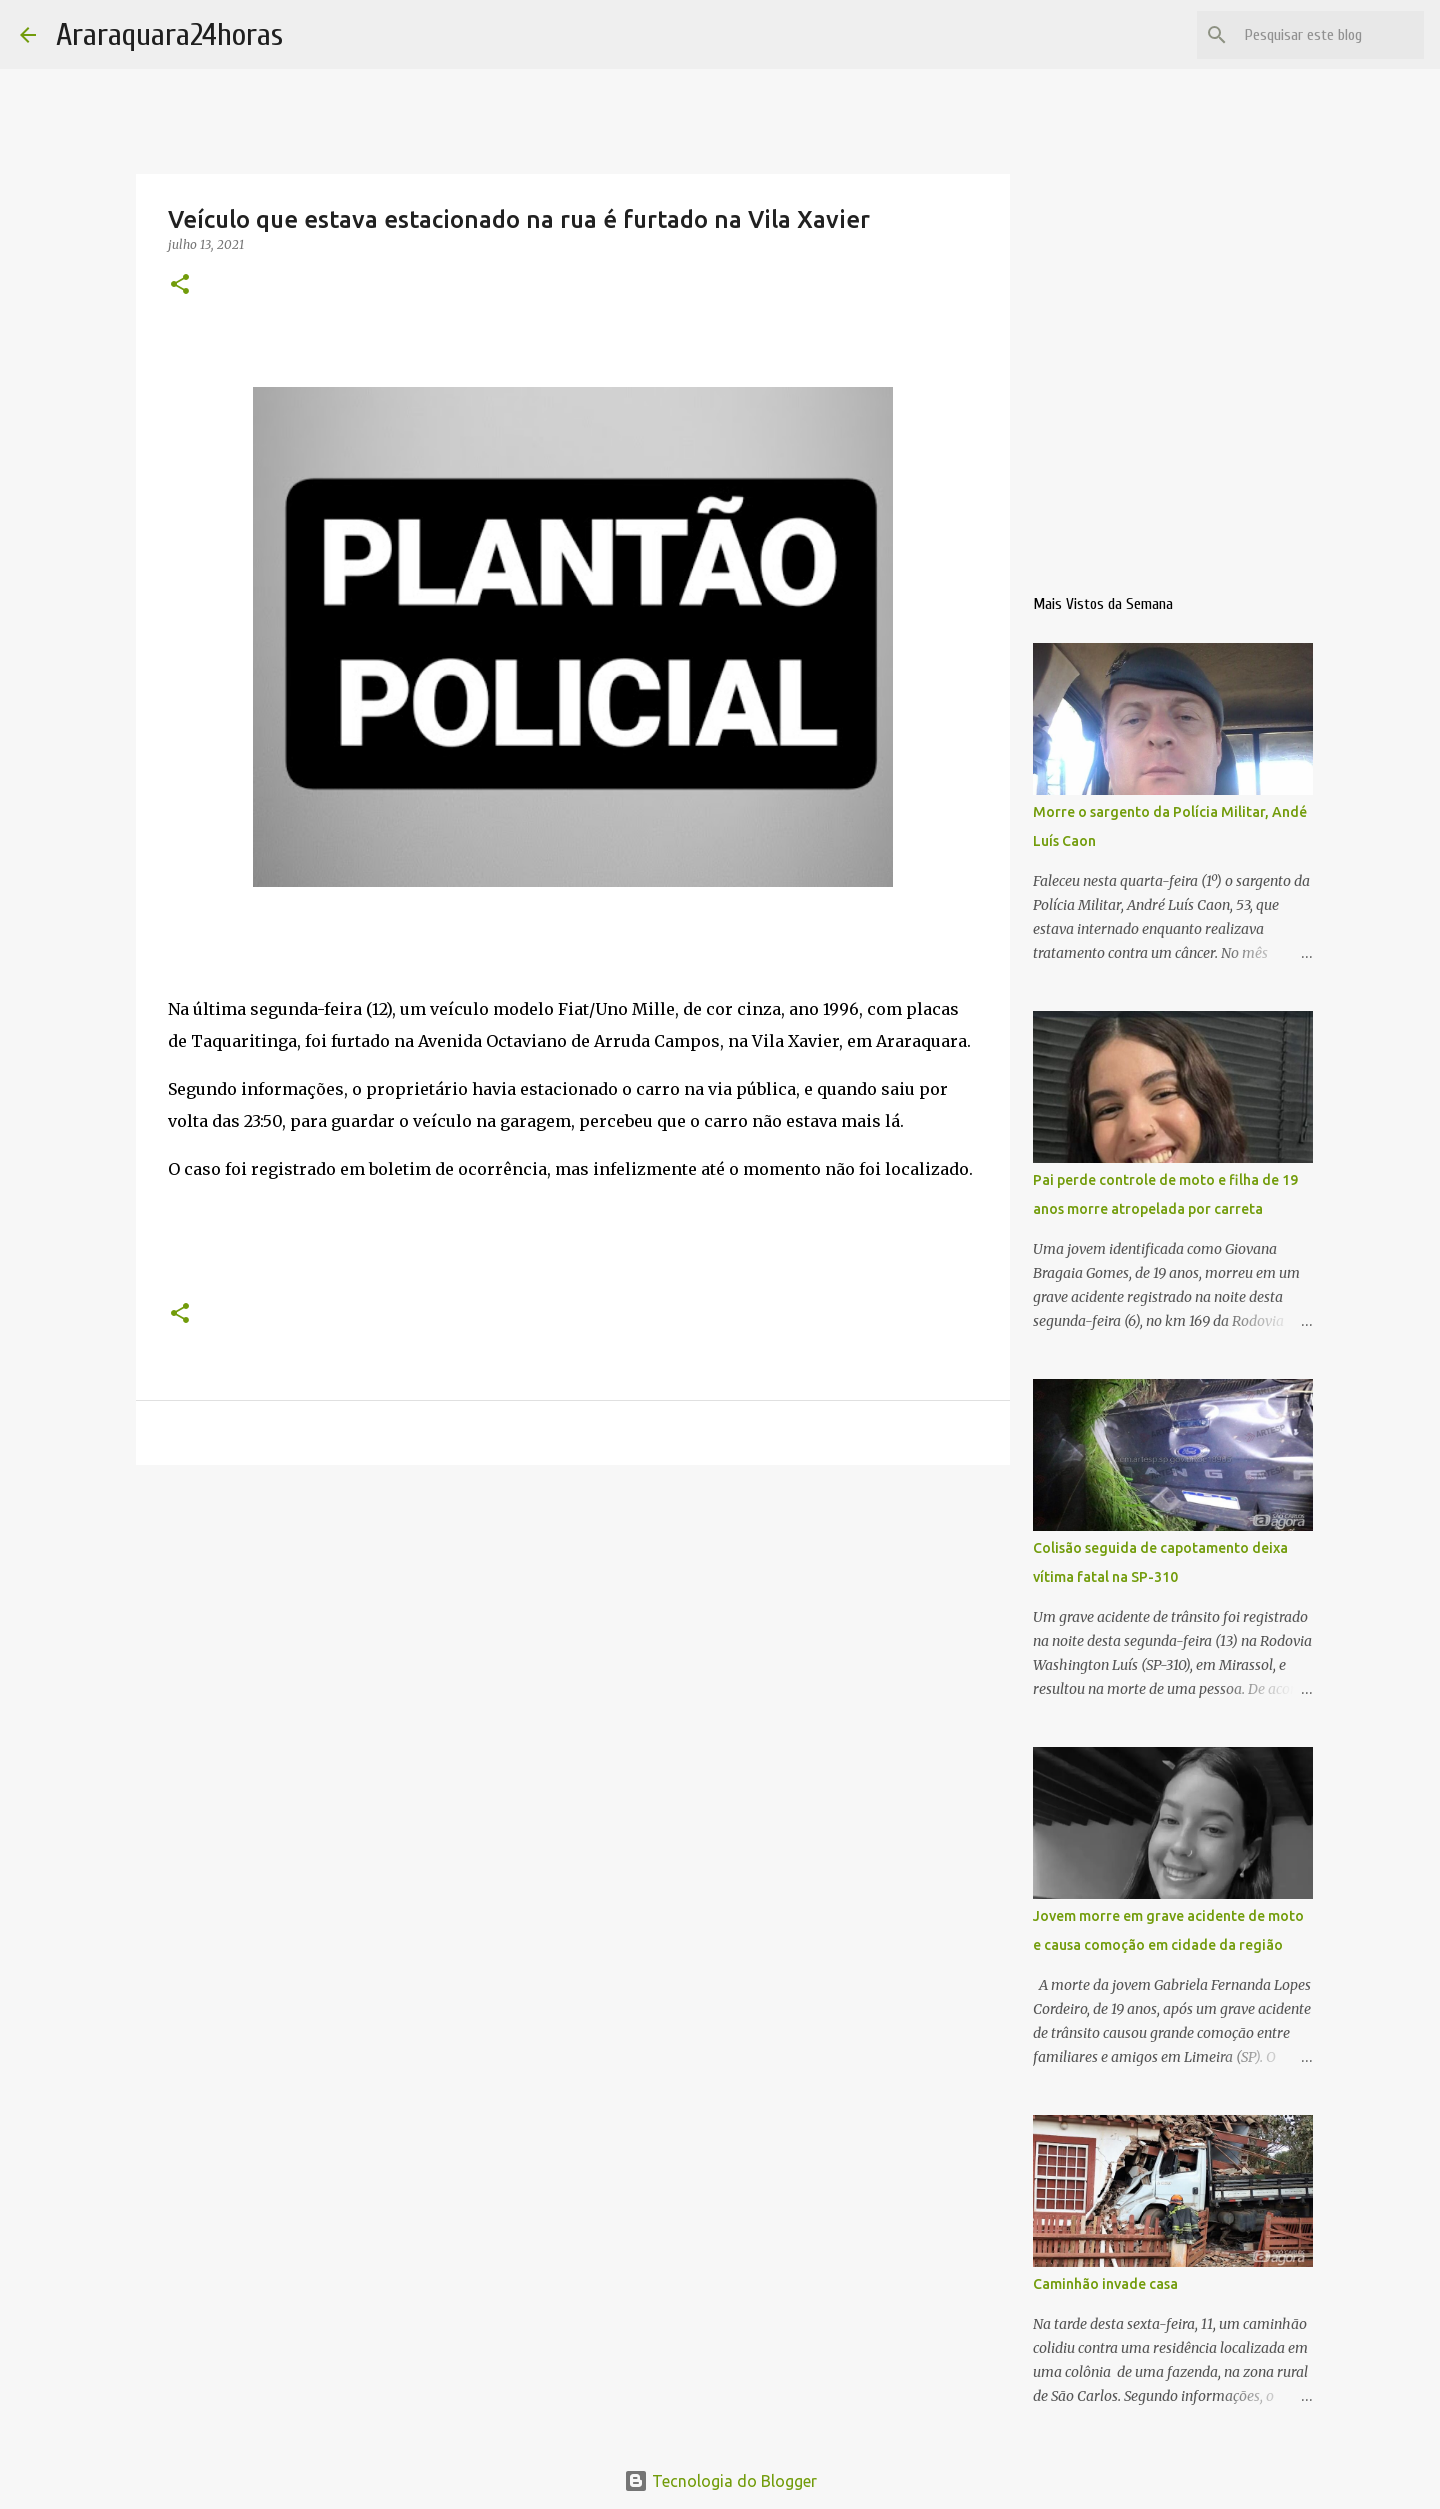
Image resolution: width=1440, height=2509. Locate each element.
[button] (180, 285)
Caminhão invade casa (1105, 2284)
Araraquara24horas (169, 34)
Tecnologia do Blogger (720, 2481)
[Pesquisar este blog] (1319, 35)
